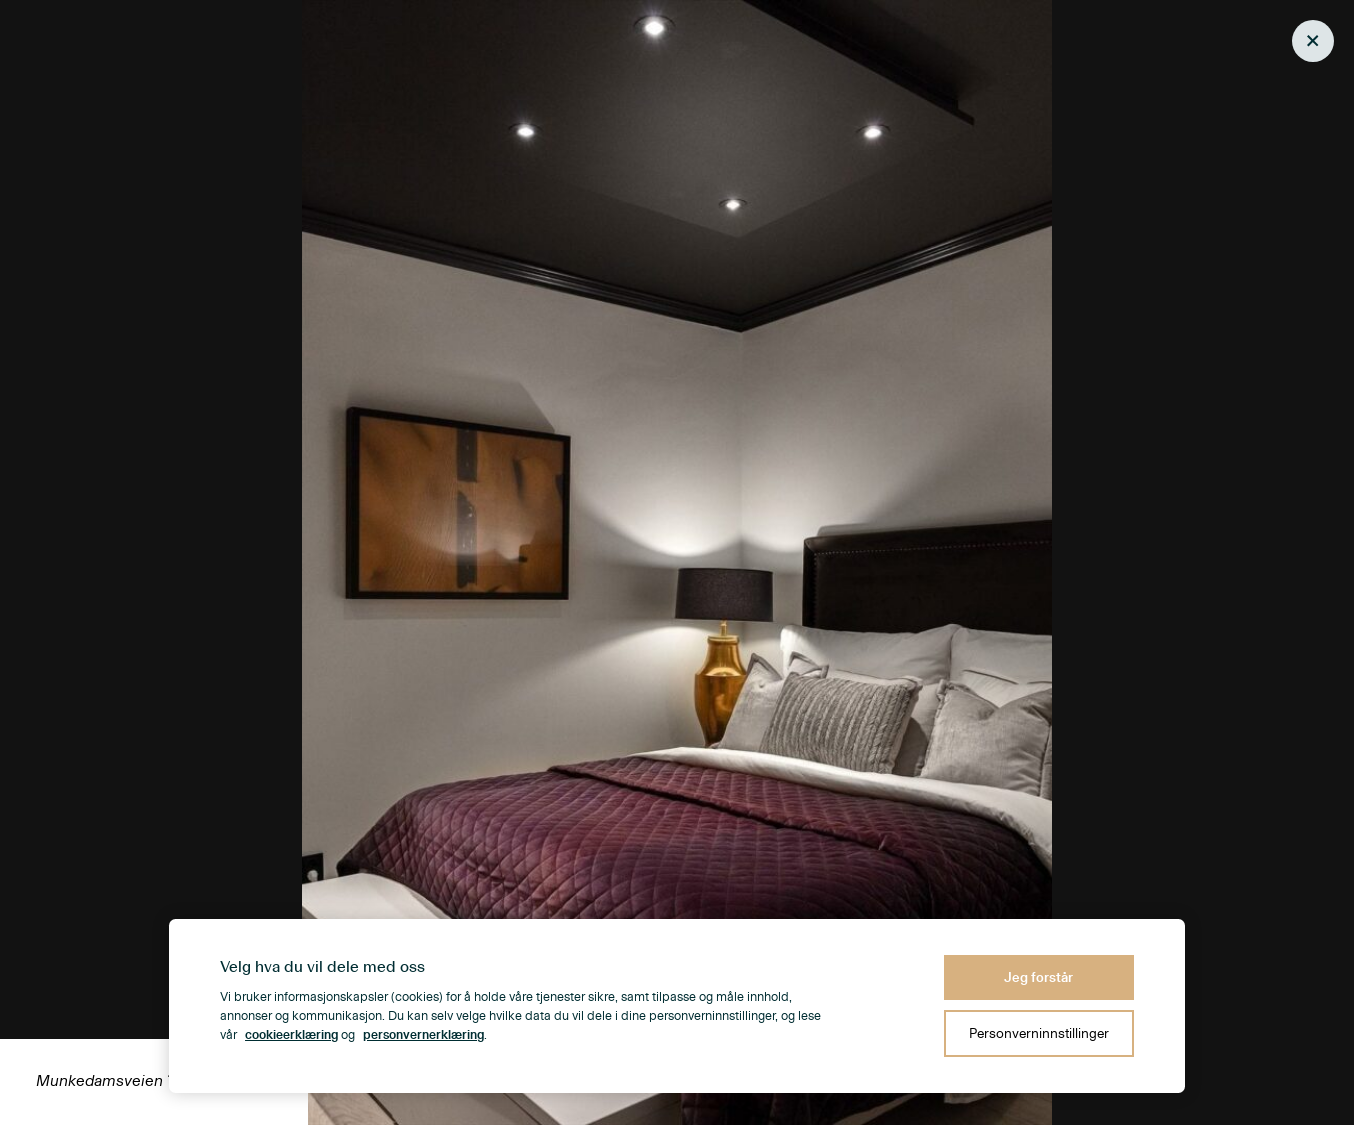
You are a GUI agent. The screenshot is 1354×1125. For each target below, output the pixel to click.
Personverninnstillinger (1039, 1033)
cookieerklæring (291, 1035)
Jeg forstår (1038, 977)
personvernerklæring (423, 1035)
